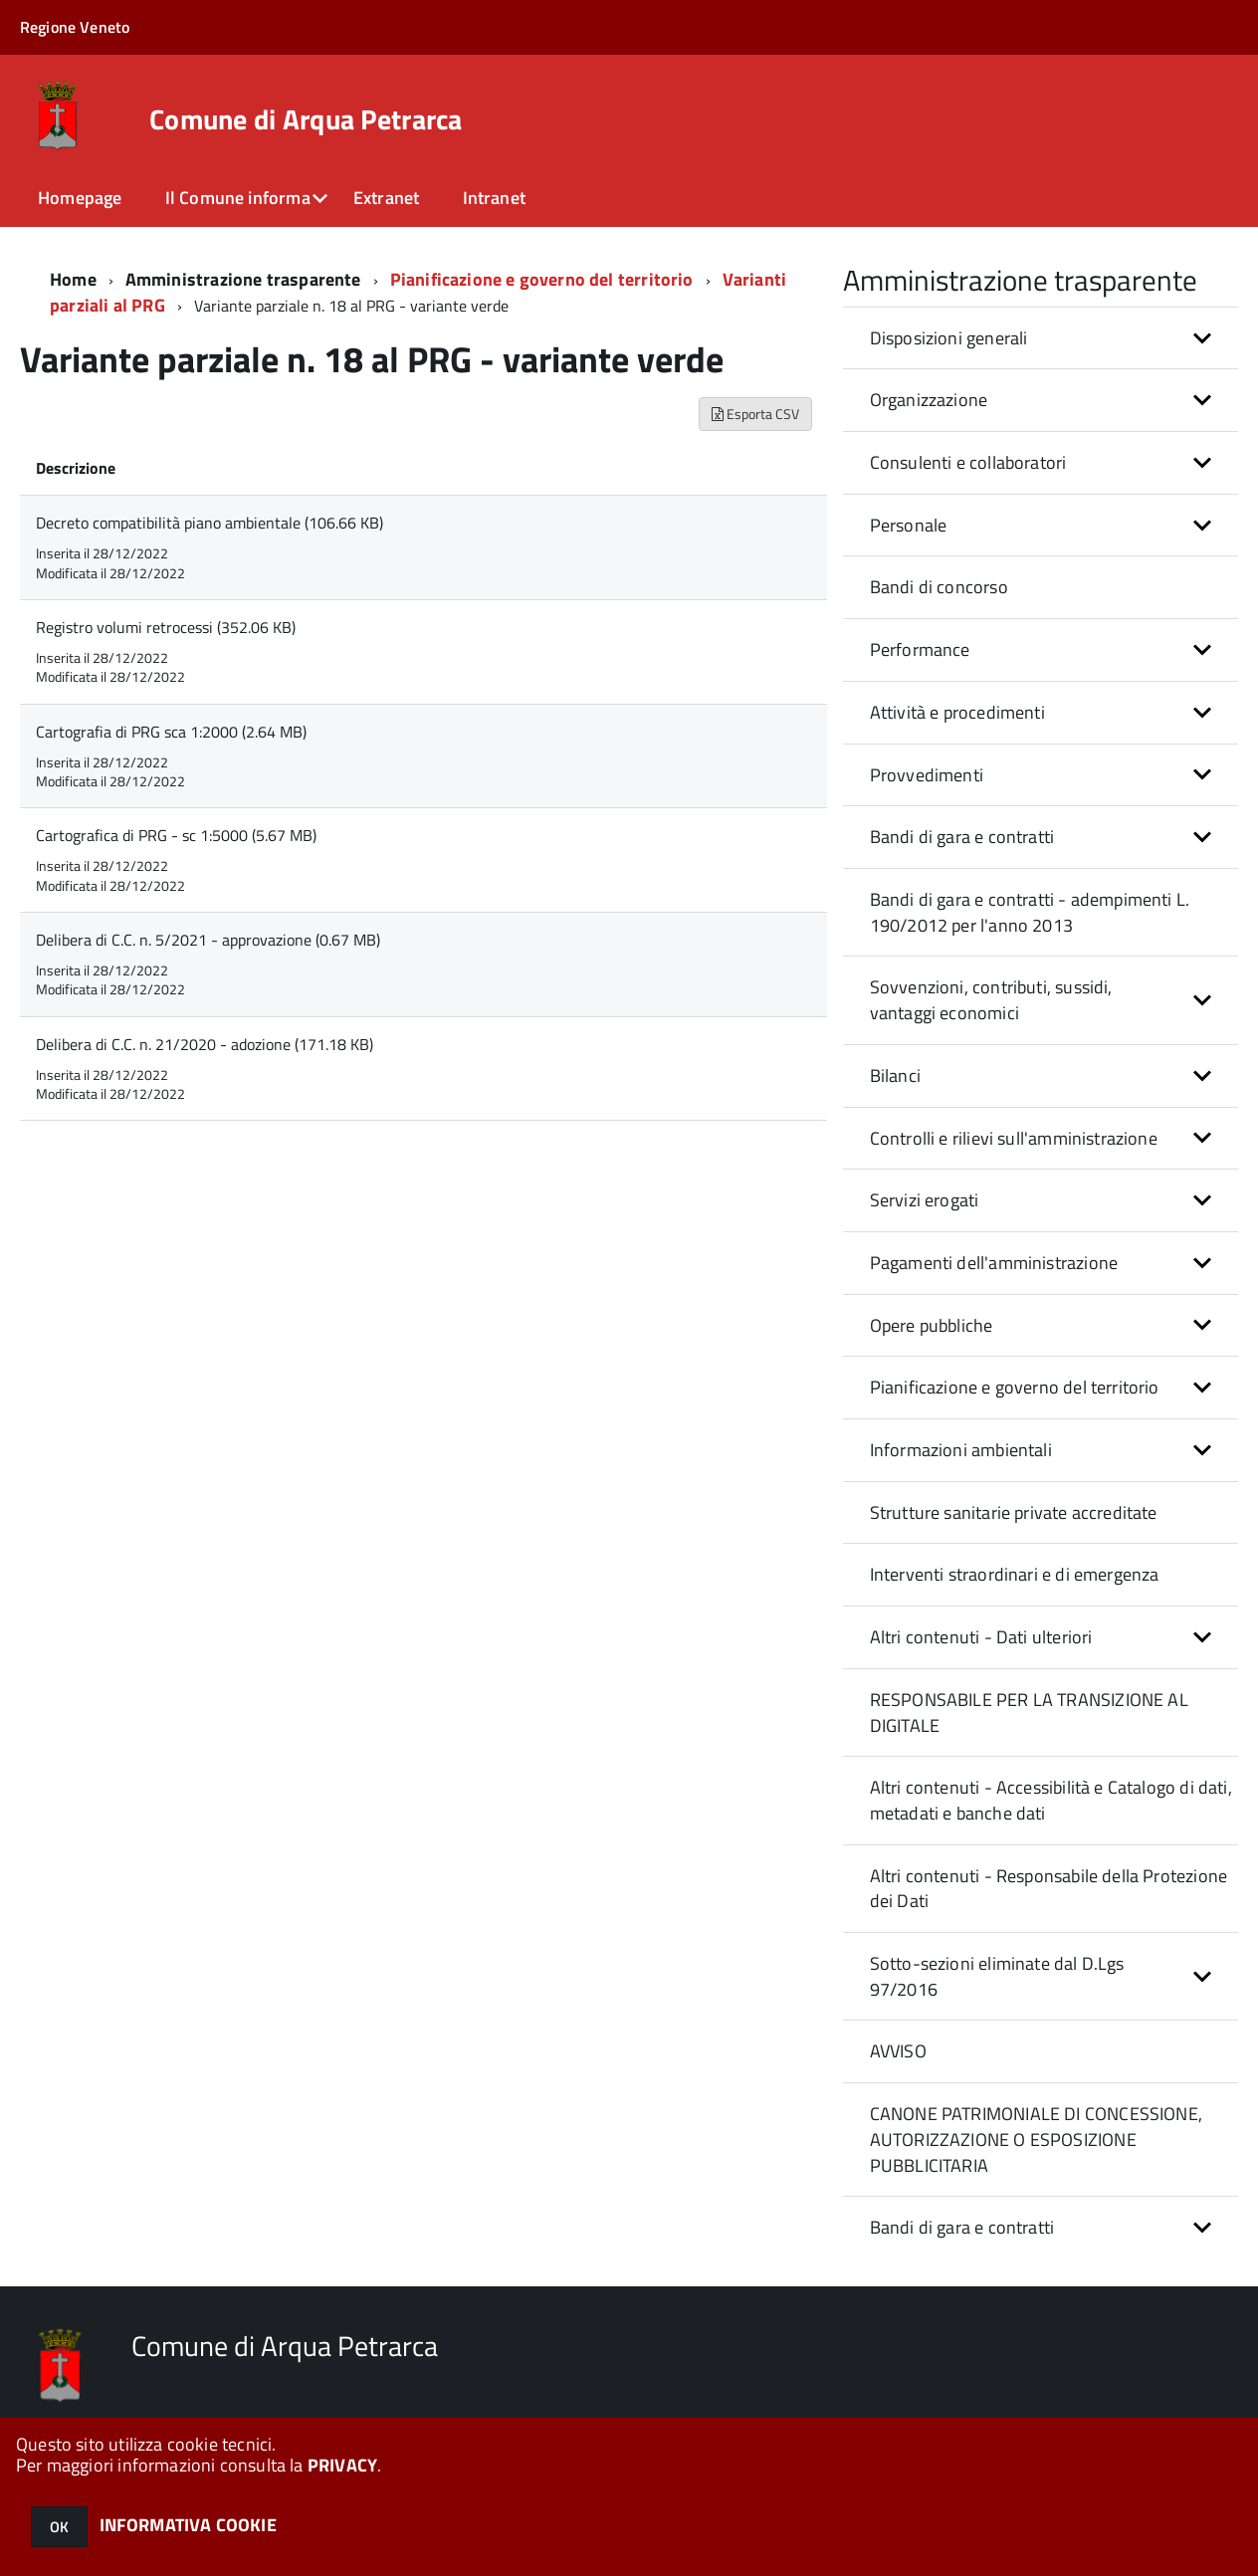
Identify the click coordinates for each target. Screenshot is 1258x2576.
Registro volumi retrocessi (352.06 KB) (166, 627)
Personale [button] (908, 525)
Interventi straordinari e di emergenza (1014, 1574)
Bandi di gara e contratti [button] (962, 836)
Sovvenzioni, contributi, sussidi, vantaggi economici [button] (991, 999)
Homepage (79, 197)
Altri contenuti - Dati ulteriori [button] (981, 1636)
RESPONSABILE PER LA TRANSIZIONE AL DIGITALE (1029, 1712)
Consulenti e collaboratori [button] (968, 462)
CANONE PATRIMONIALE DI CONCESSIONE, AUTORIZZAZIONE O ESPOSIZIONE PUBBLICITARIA (1036, 2139)
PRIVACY (342, 2465)
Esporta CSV (755, 413)
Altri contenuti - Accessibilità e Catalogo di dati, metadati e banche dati (1051, 1800)
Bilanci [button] (895, 1075)
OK (59, 2526)
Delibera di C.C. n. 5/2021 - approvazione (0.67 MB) (208, 940)
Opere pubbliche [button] (931, 1325)
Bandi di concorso (939, 586)
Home (73, 279)
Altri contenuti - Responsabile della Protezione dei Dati (1048, 1888)
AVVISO (898, 2051)
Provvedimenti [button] (926, 774)
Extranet (386, 197)
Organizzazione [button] (929, 399)
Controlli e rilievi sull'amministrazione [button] (1013, 1138)
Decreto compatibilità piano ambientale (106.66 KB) (209, 523)
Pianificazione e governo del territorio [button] (1014, 1387)
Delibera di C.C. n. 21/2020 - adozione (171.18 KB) (204, 1044)
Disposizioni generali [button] (949, 337)
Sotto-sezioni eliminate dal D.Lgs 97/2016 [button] (997, 1976)
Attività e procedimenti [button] (957, 712)
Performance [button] (920, 649)
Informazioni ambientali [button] (961, 1449)
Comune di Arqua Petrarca (306, 119)
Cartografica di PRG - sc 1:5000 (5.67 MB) (176, 835)
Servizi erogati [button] (924, 1199)
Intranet (494, 197)
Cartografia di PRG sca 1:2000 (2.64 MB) (171, 732)
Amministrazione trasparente (243, 279)
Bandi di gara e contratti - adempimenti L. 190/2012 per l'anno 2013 (1030, 912)
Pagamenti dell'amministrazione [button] (994, 1262)
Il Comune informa (238, 197)
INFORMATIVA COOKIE (188, 2524)
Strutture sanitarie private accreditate (1013, 1512)
